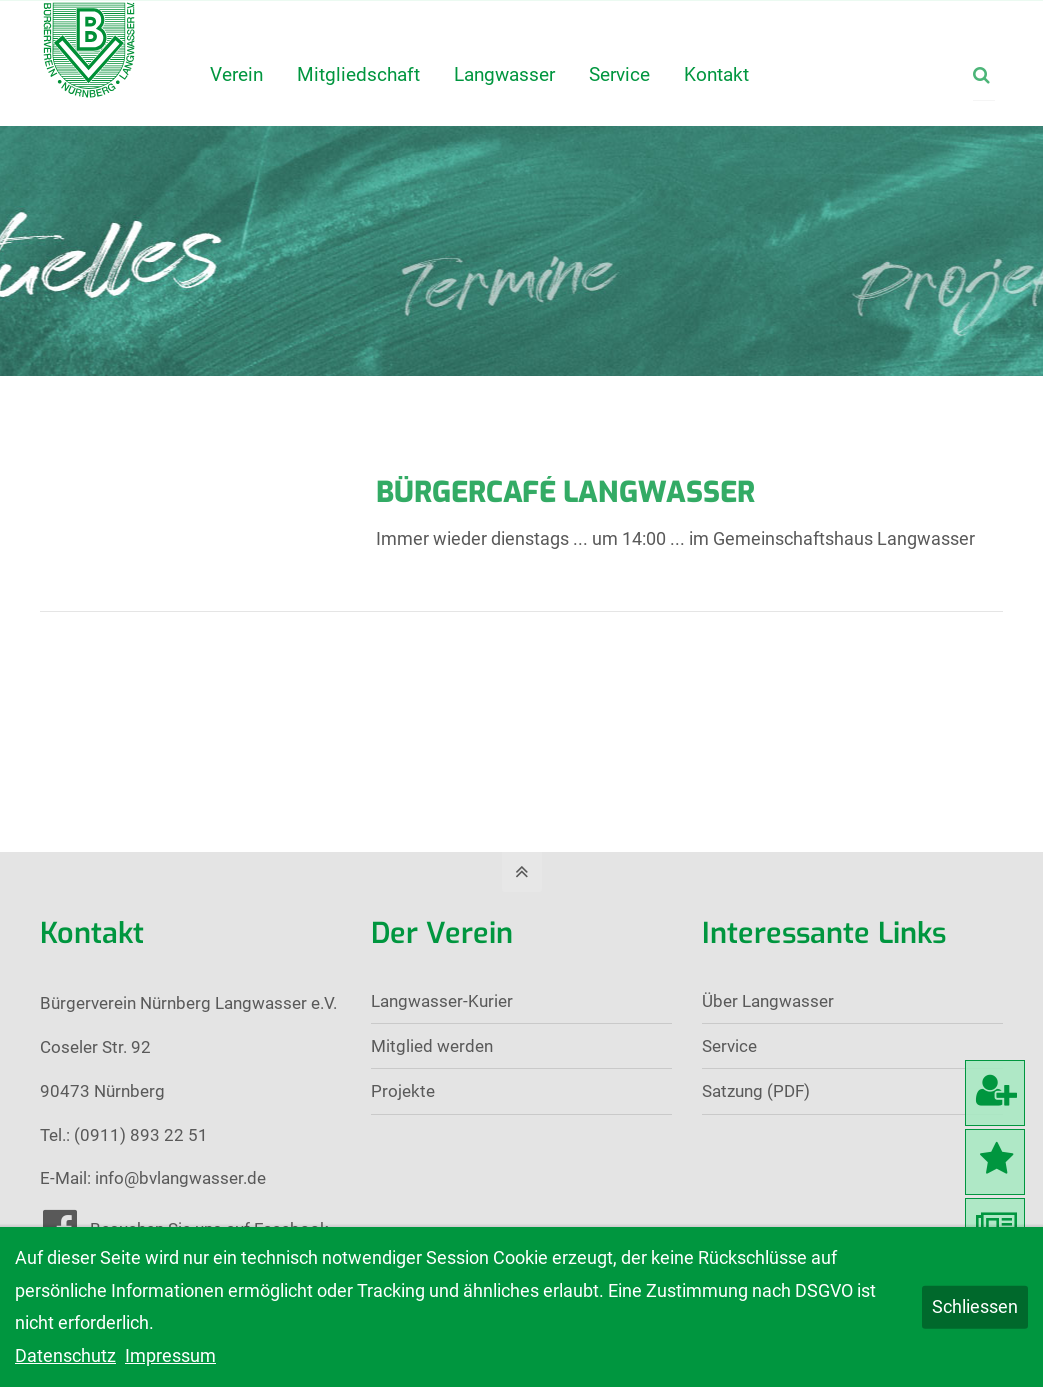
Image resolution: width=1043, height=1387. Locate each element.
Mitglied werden (432, 1046)
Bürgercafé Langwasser (565, 492)
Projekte (403, 1091)
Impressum (170, 1355)
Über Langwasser (768, 1001)
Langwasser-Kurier (442, 1001)
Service (729, 1046)
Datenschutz (65, 1355)
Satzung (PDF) (756, 1091)
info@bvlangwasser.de (180, 1178)
